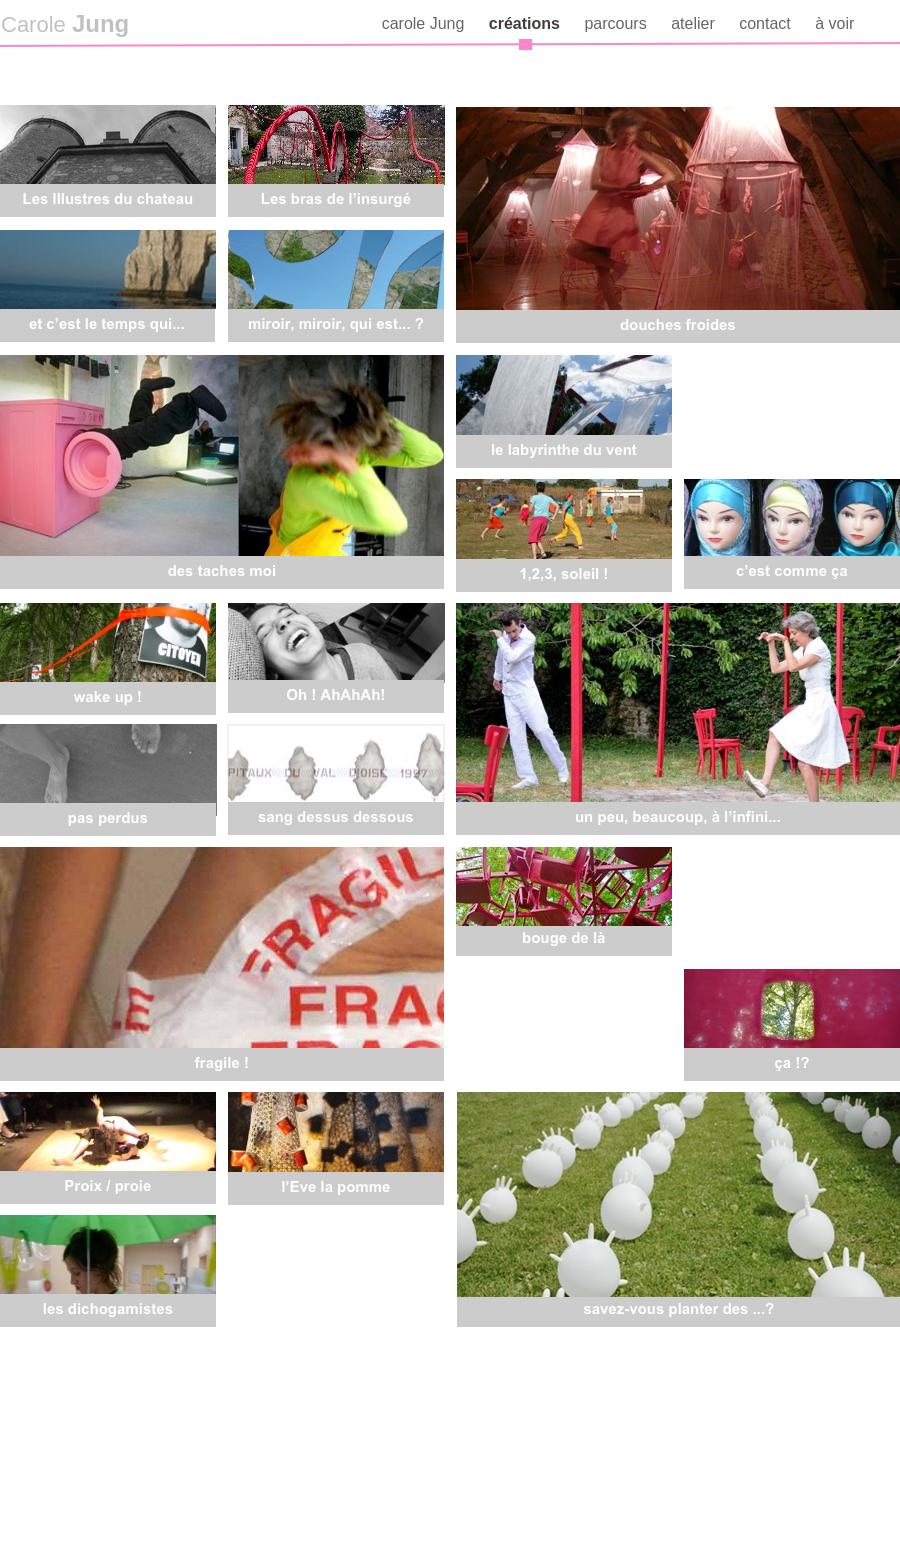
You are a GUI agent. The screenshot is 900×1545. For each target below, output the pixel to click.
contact (767, 23)
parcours (617, 23)
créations (527, 23)
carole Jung (425, 23)
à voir (834, 23)
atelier (695, 23)
